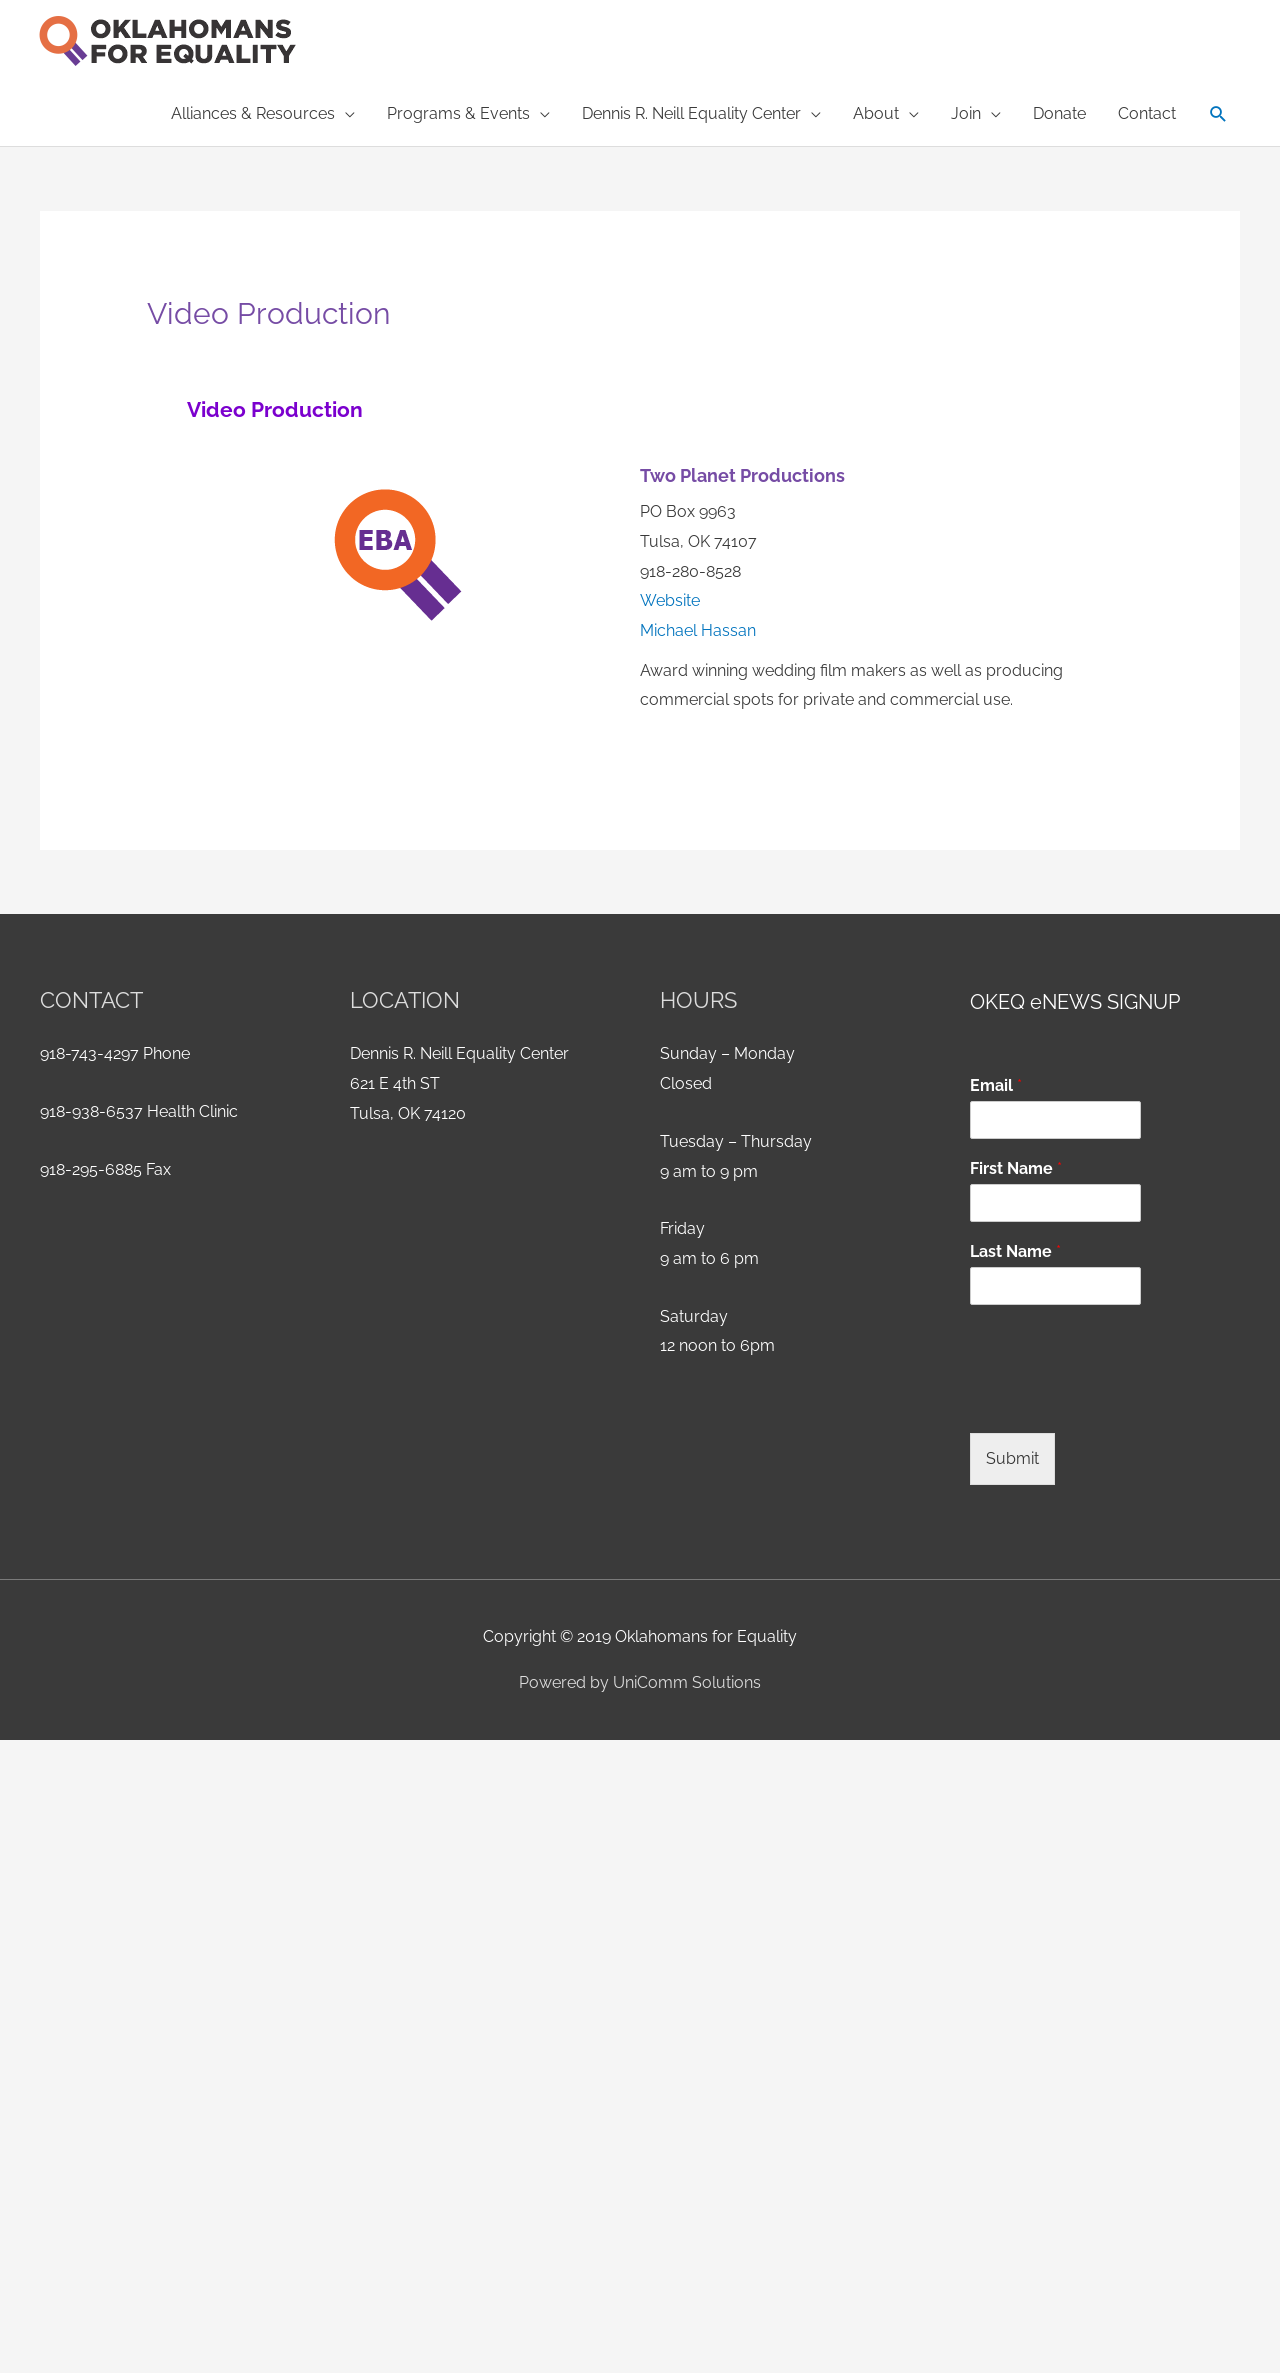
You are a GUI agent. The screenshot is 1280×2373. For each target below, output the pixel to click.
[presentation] (1122, 1400)
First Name (1016, 1168)
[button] (1218, 114)
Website (670, 600)
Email (996, 1085)
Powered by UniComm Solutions (640, 1682)
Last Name (1015, 1251)
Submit (1012, 1458)
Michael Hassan (698, 630)
